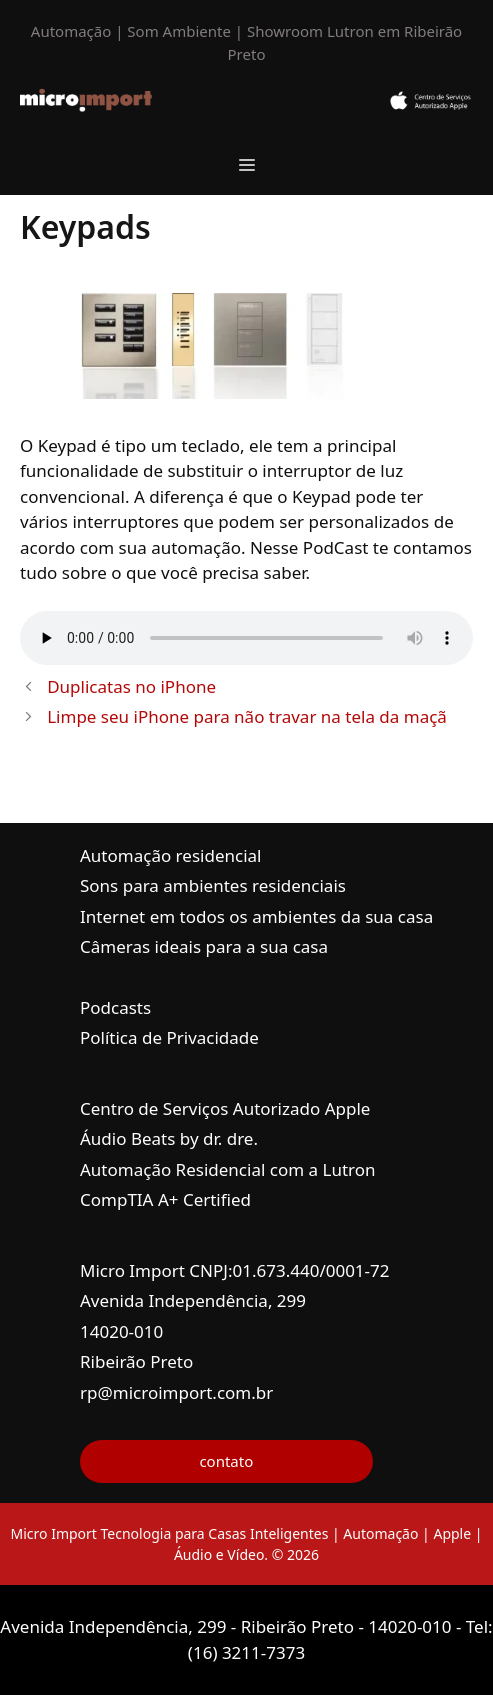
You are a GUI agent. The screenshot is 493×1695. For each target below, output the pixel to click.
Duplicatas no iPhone (131, 686)
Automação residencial (170, 855)
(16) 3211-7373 (246, 1652)
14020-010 (121, 1331)
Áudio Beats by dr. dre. (169, 1138)
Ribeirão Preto (136, 1361)
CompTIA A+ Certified (165, 1199)
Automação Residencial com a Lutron (228, 1169)
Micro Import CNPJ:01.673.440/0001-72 (235, 1270)
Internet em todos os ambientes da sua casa (256, 916)
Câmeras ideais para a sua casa (204, 946)
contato (226, 1461)
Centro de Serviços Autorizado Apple (225, 1108)
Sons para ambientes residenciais (213, 885)
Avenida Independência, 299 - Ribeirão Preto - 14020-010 (228, 1626)
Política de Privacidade (169, 1037)
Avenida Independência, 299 (193, 1300)
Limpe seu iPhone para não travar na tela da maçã (247, 716)
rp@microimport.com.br (176, 1392)
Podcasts (115, 1007)
